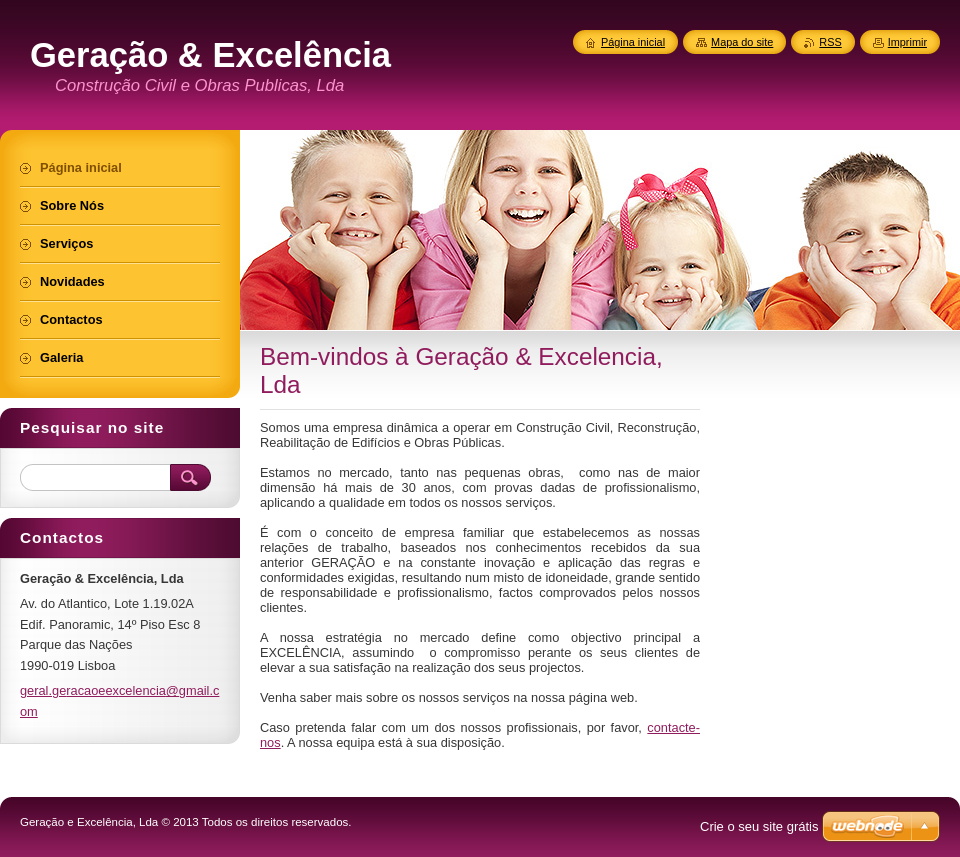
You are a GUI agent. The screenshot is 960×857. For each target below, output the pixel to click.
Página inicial (633, 42)
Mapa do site (742, 42)
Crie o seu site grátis (759, 826)
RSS (830, 42)
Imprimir (907, 42)
